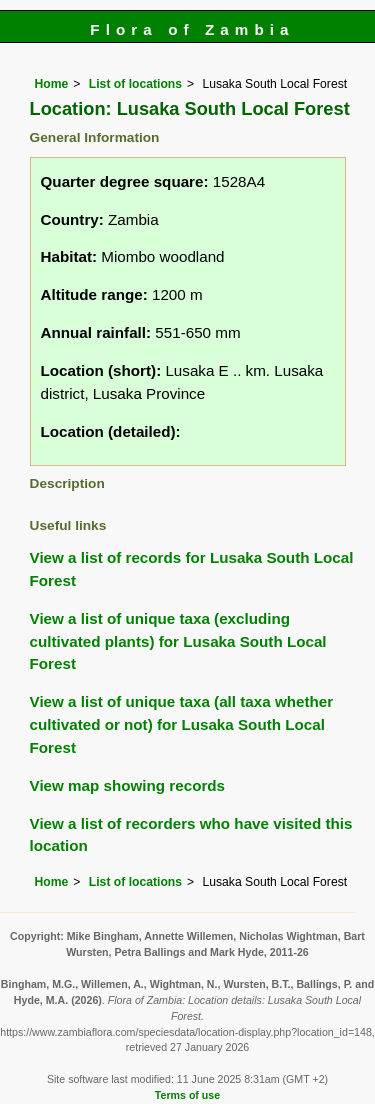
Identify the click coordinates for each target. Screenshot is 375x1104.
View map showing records (128, 785)
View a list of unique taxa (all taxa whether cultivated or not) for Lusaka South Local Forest (182, 724)
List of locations (135, 84)
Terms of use (187, 1095)
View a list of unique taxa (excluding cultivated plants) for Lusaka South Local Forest (178, 641)
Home (52, 84)
